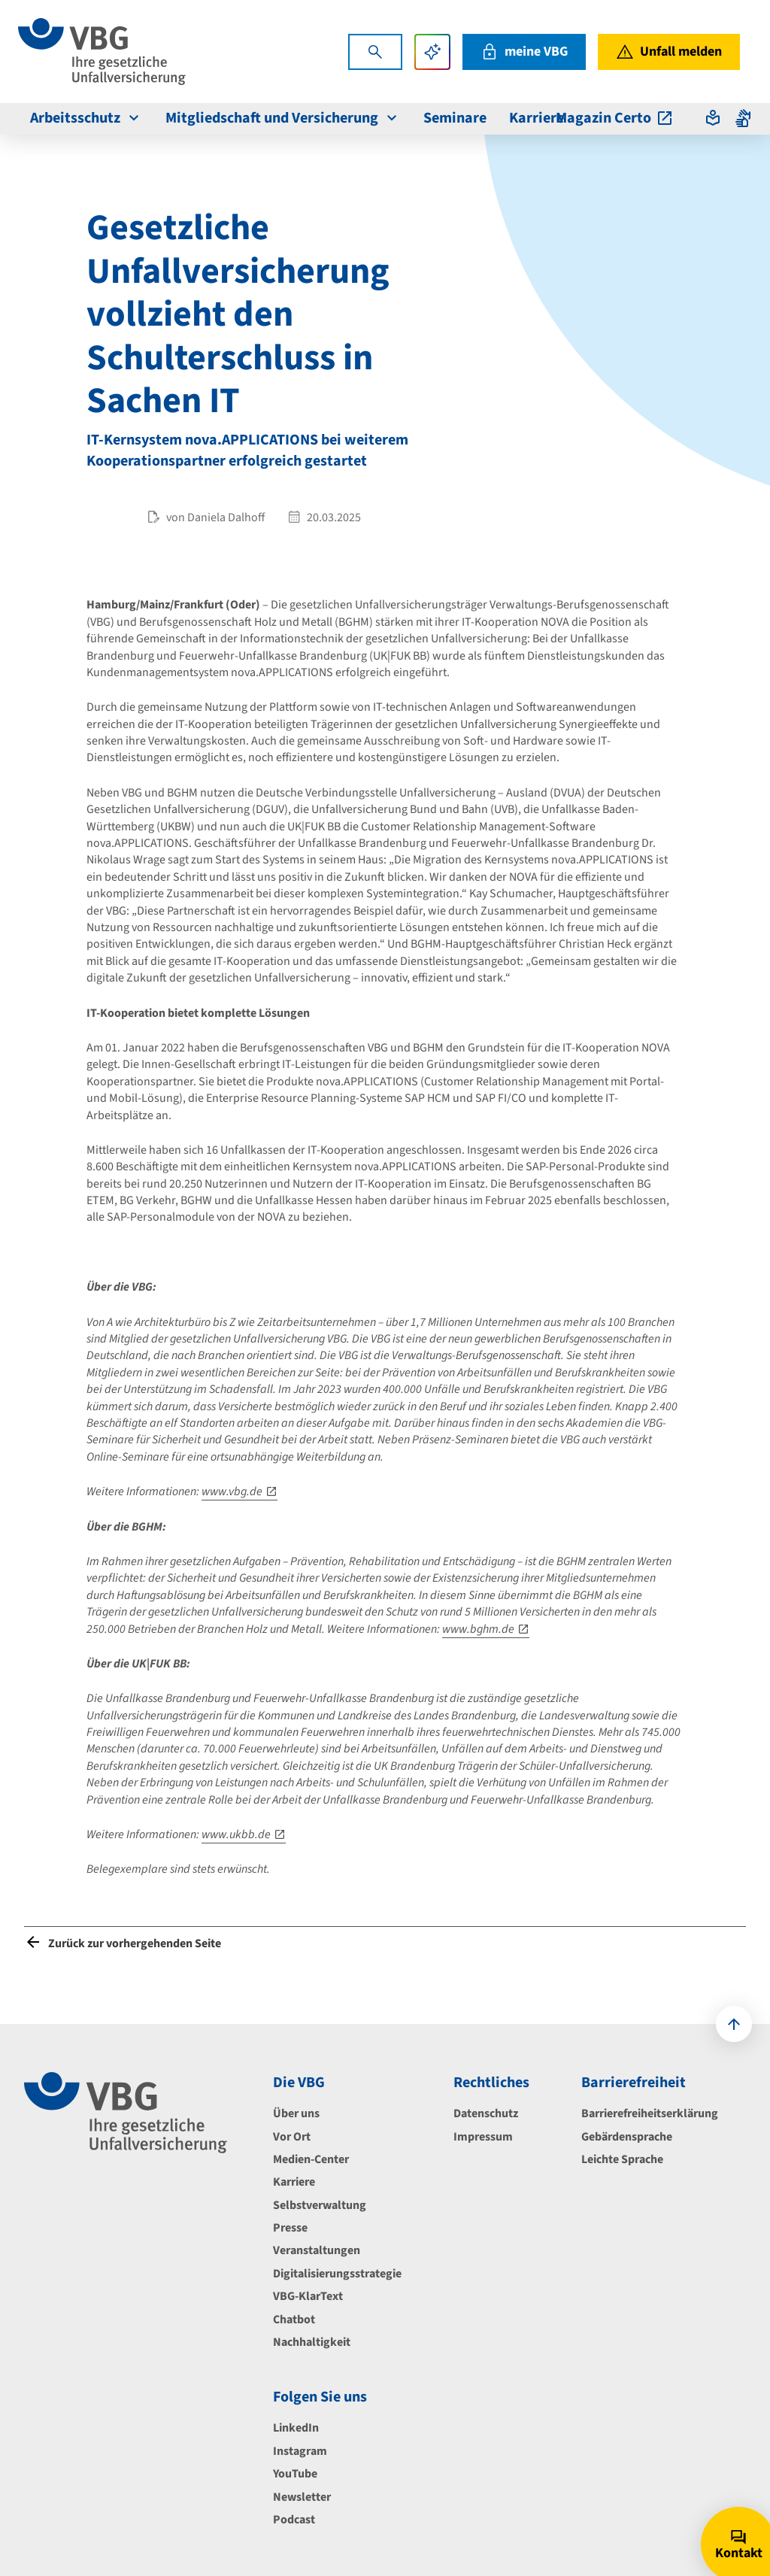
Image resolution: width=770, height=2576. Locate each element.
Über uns (296, 2113)
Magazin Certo (615, 118)
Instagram (300, 2451)
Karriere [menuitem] (536, 118)
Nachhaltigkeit (311, 2342)
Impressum (483, 2136)
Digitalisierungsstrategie (337, 2273)
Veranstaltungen (316, 2250)
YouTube (295, 2473)
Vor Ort (292, 2136)
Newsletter (302, 2497)
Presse (290, 2227)
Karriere (294, 2182)
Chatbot (294, 2319)
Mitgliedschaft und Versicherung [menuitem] (283, 118)
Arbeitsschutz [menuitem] (86, 118)
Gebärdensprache (626, 2136)
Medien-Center (311, 2159)
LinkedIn (296, 2428)
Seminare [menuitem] (455, 118)
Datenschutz (485, 2113)
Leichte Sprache (622, 2159)
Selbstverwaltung (319, 2205)
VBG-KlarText (308, 2296)
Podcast (294, 2519)
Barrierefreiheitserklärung (649, 2113)
